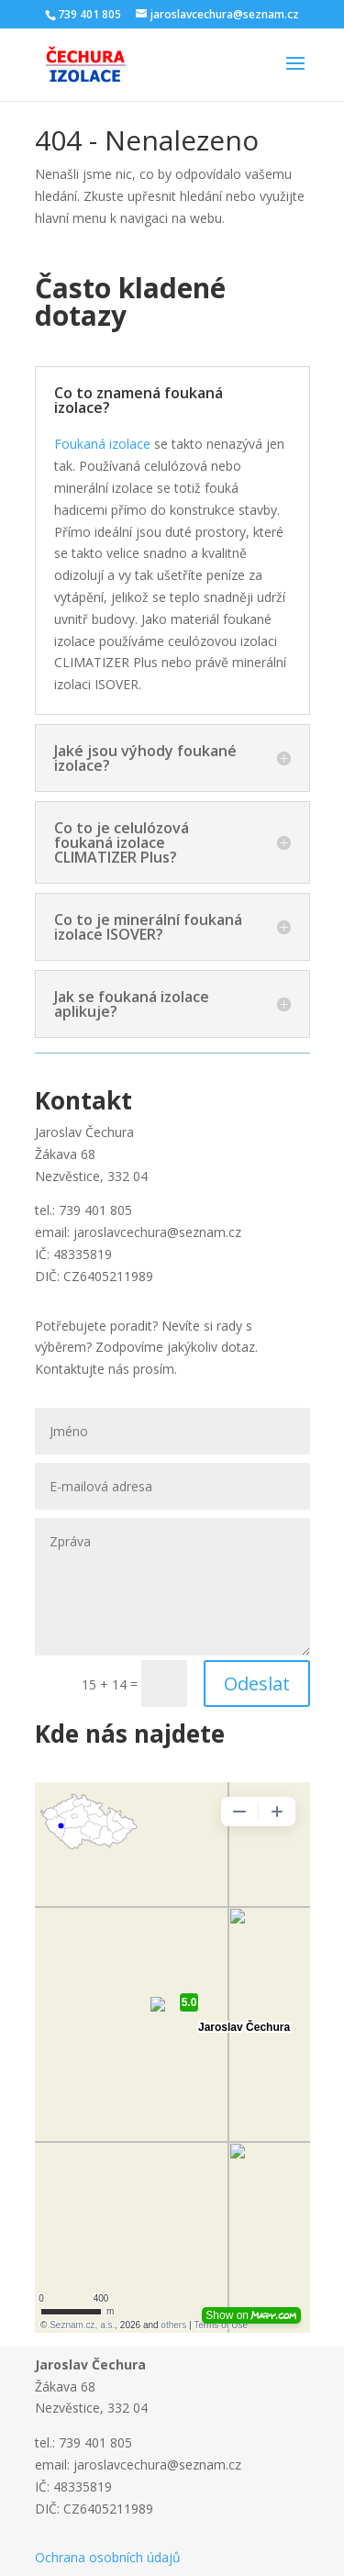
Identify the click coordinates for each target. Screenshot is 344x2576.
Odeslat (257, 1683)
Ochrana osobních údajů (108, 2557)
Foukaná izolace (102, 443)
